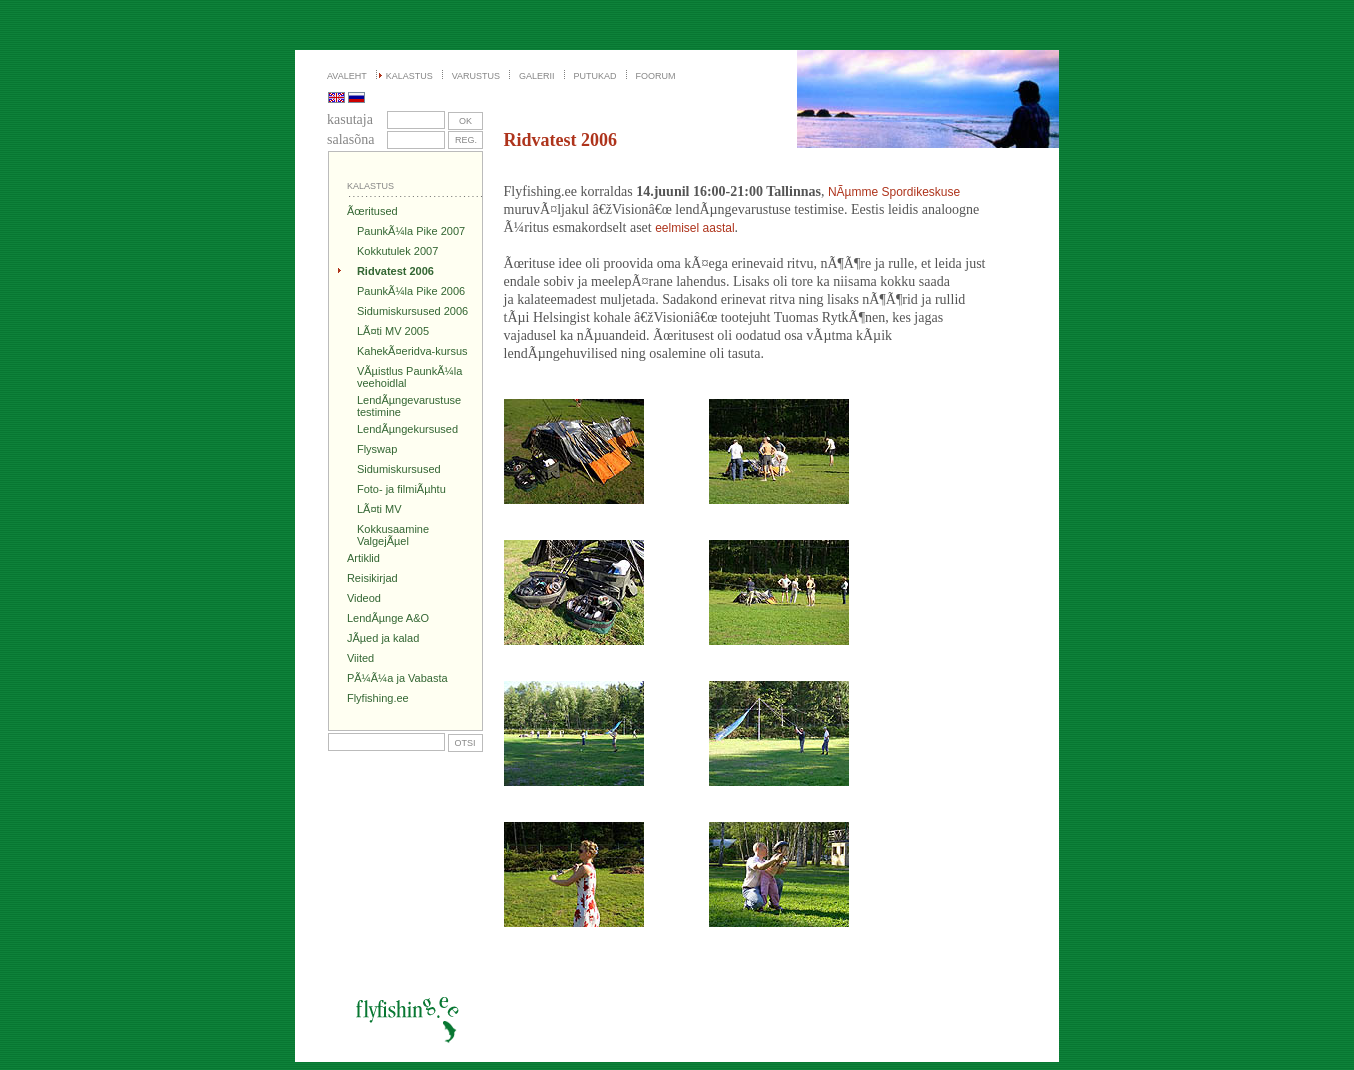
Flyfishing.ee (378, 698)
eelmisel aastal (694, 228)
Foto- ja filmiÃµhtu (401, 489)
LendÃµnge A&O (388, 618)
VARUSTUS (476, 76)
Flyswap (377, 449)
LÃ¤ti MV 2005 (393, 331)
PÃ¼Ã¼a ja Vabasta (397, 678)
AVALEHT (347, 76)
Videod (364, 598)
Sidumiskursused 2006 (412, 311)
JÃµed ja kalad (383, 638)
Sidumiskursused (399, 469)
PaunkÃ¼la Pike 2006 (411, 291)
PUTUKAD (595, 76)
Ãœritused (372, 211)
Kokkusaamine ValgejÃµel (393, 535)
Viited (360, 658)
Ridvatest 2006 (395, 271)
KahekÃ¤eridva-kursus (412, 351)
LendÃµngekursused (407, 429)
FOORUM (656, 76)
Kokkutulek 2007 (397, 251)
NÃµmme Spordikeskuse (894, 192)
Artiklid (363, 558)
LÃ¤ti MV (379, 509)
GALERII (537, 76)
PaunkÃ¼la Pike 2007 (411, 231)
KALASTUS (409, 76)
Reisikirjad (372, 578)
